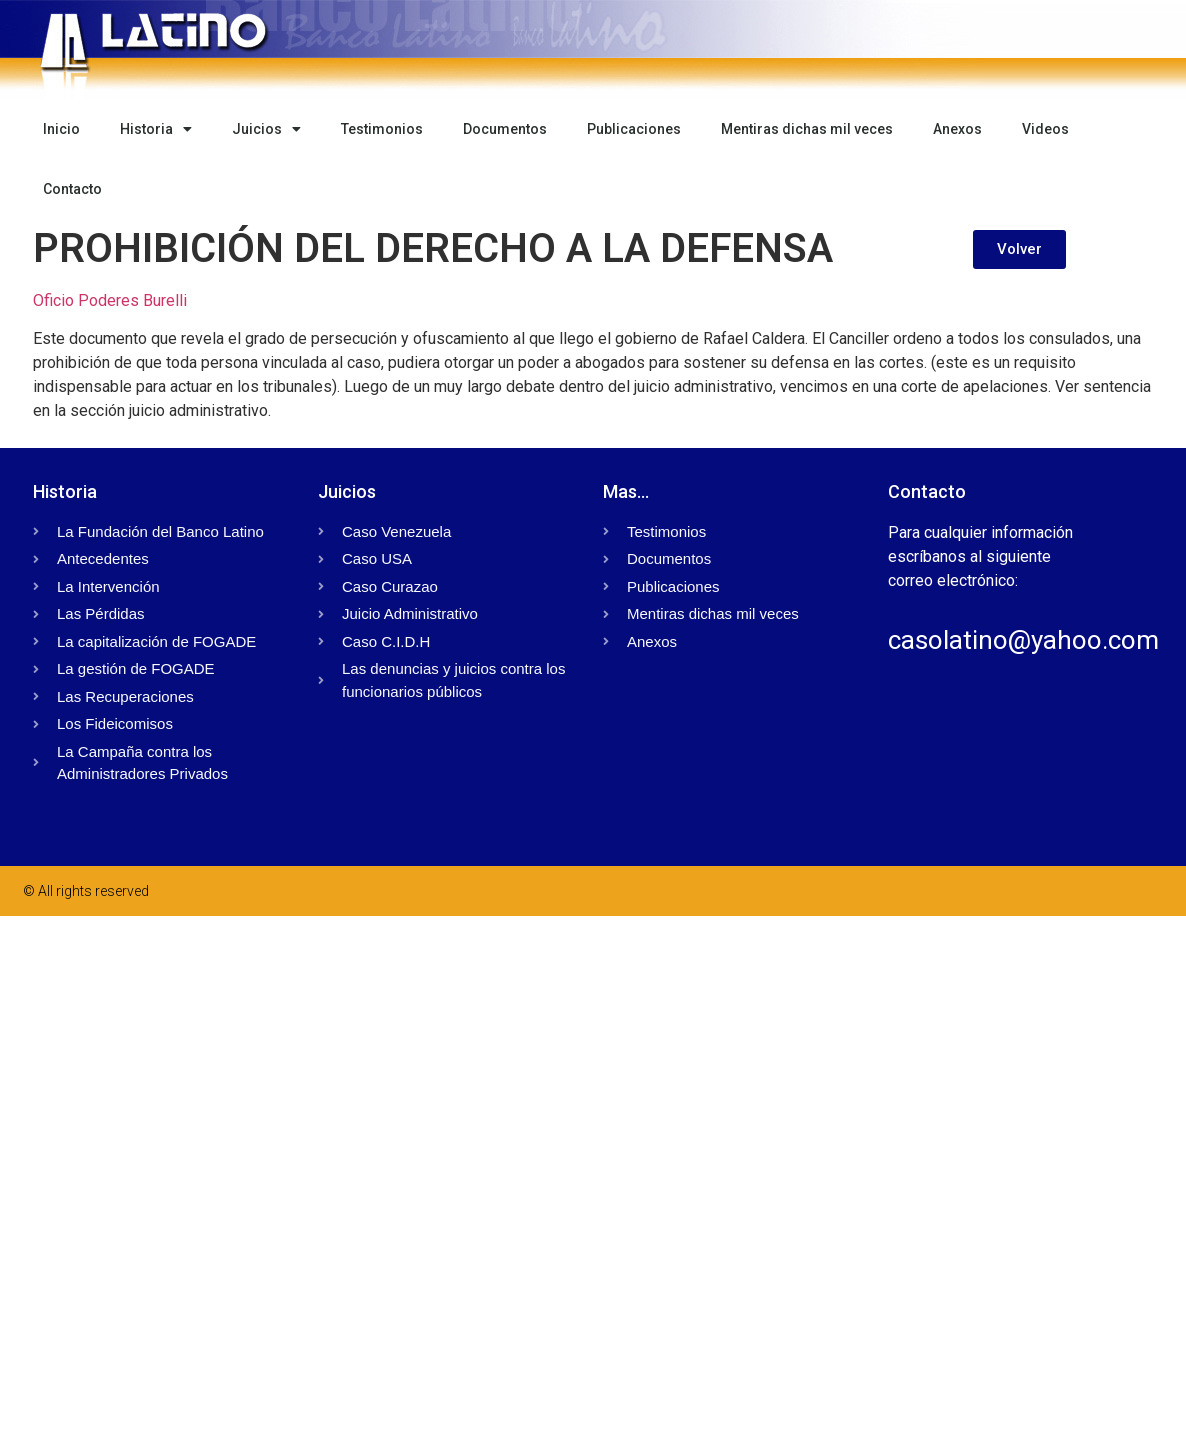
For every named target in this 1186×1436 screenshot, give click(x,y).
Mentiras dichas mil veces (807, 129)
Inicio (61, 129)
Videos (1045, 129)
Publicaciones (634, 129)
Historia (156, 129)
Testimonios (382, 129)
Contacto (72, 189)
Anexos (957, 129)
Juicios (266, 129)
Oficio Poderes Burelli (110, 300)
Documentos (505, 129)
